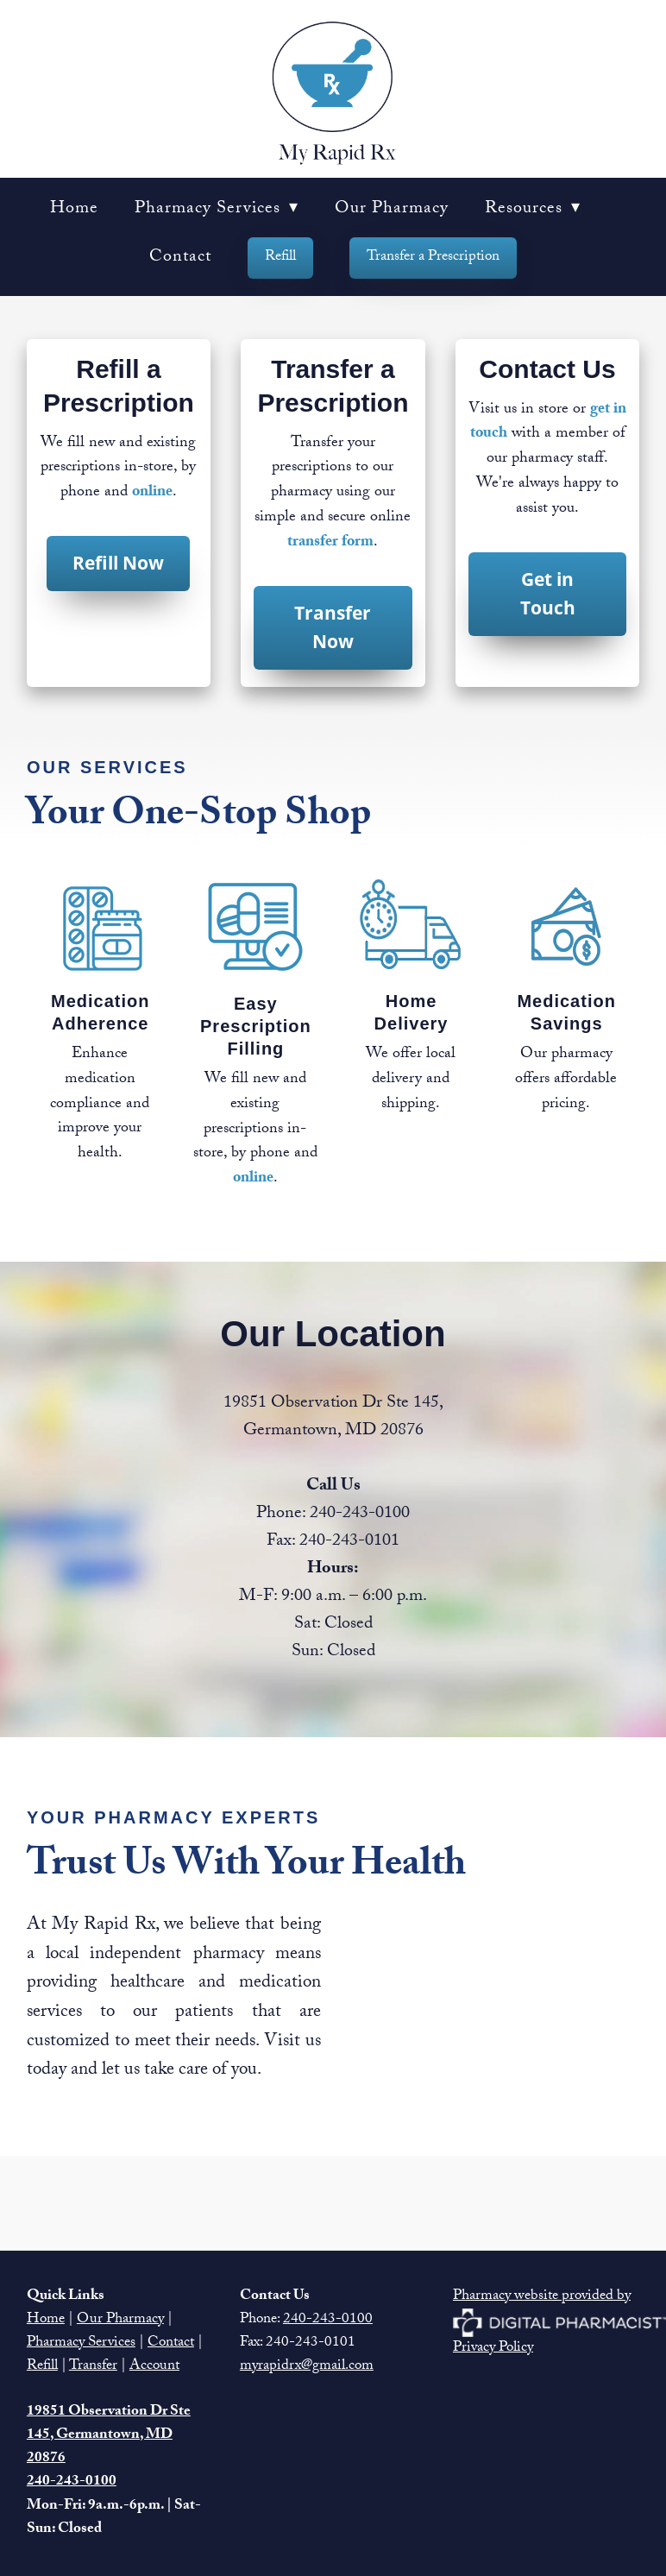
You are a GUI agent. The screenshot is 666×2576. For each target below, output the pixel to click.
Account (154, 2366)
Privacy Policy (493, 2348)
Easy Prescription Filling (255, 1026)
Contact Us (547, 369)
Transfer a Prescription (433, 257)
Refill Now (118, 563)
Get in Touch (547, 593)
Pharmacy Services (216, 209)
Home (74, 209)
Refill (280, 257)
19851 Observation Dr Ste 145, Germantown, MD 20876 (109, 2436)
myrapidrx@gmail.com (307, 2366)
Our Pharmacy (392, 209)
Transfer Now (332, 627)
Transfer (93, 2366)
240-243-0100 (328, 2320)
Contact (180, 258)
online (152, 493)
